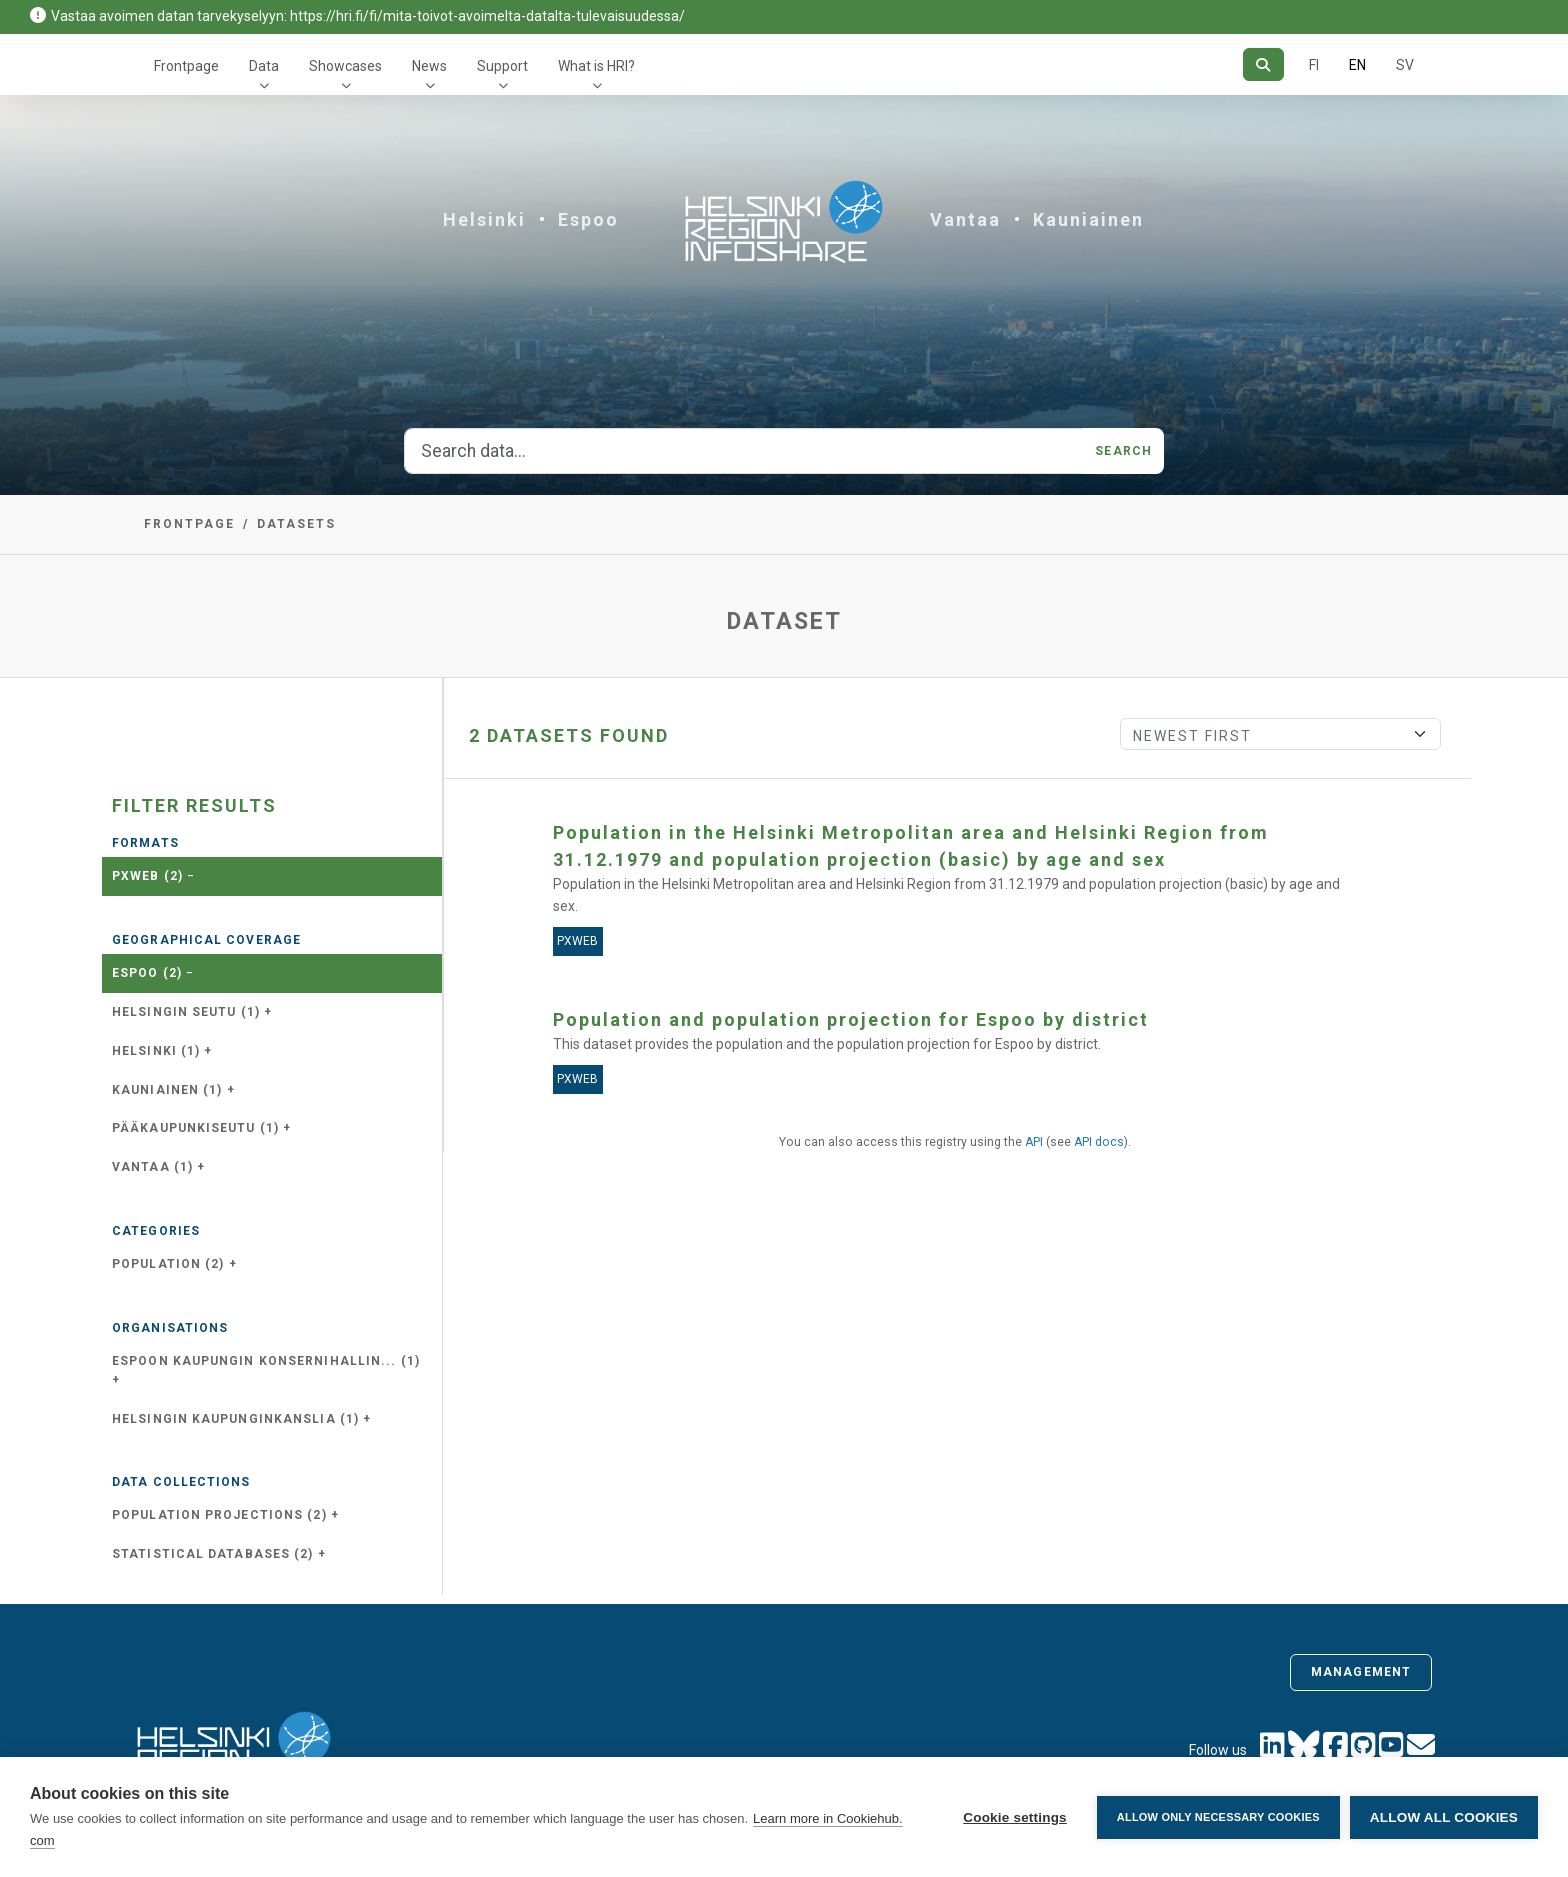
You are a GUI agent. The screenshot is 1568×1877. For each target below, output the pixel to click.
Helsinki (484, 219)
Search (1123, 451)
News (429, 66)
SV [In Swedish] (1405, 65)
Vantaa (965, 219)
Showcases (345, 66)
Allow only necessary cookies (1218, 1817)
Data (264, 66)
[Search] (1263, 64)
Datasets (296, 524)
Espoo (588, 219)
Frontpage (186, 66)
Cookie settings (1015, 1817)
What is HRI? (596, 66)
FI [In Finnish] (1314, 65)
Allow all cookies (1444, 1817)
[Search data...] (744, 451)
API (1034, 1142)
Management (1361, 1672)
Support (502, 66)
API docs (1099, 1142)
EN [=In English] (1357, 65)
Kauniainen (1088, 219)
